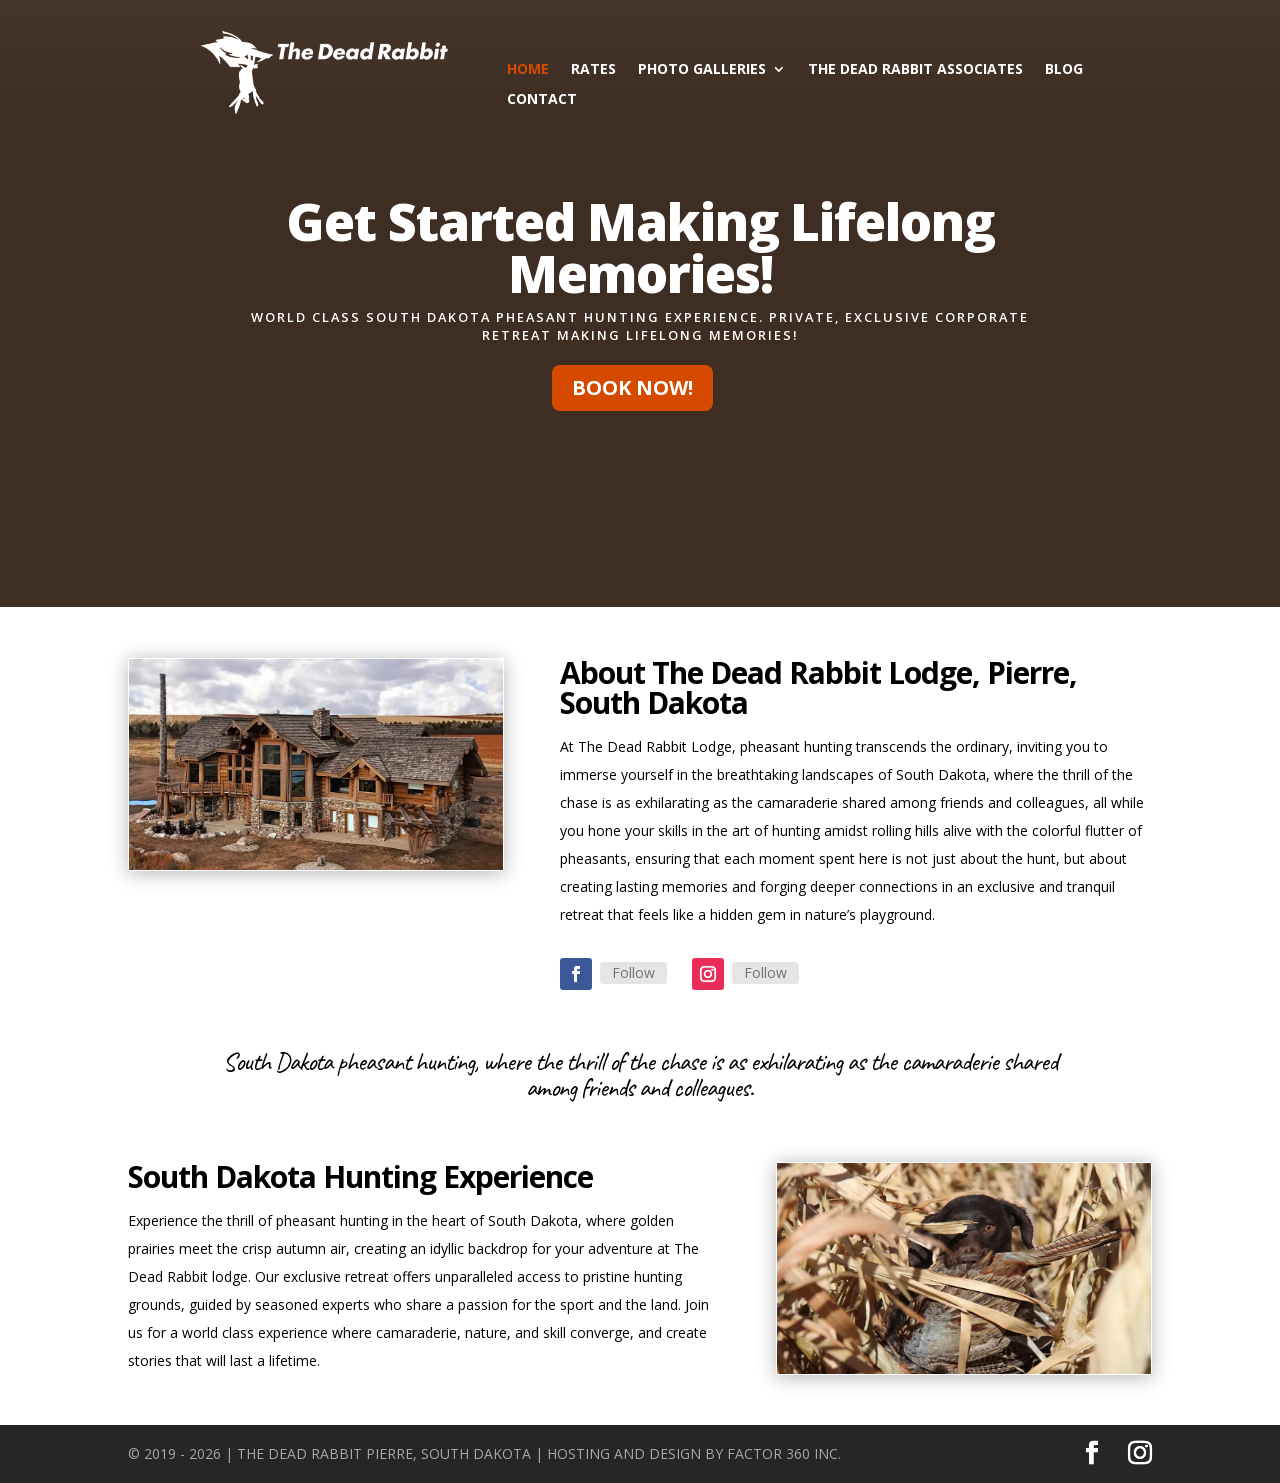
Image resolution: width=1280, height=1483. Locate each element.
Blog (1064, 70)
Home (528, 70)
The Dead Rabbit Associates (915, 70)
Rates (593, 70)
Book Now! (632, 387)
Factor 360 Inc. (784, 1453)
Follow (633, 972)
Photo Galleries (702, 70)
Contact (542, 100)
